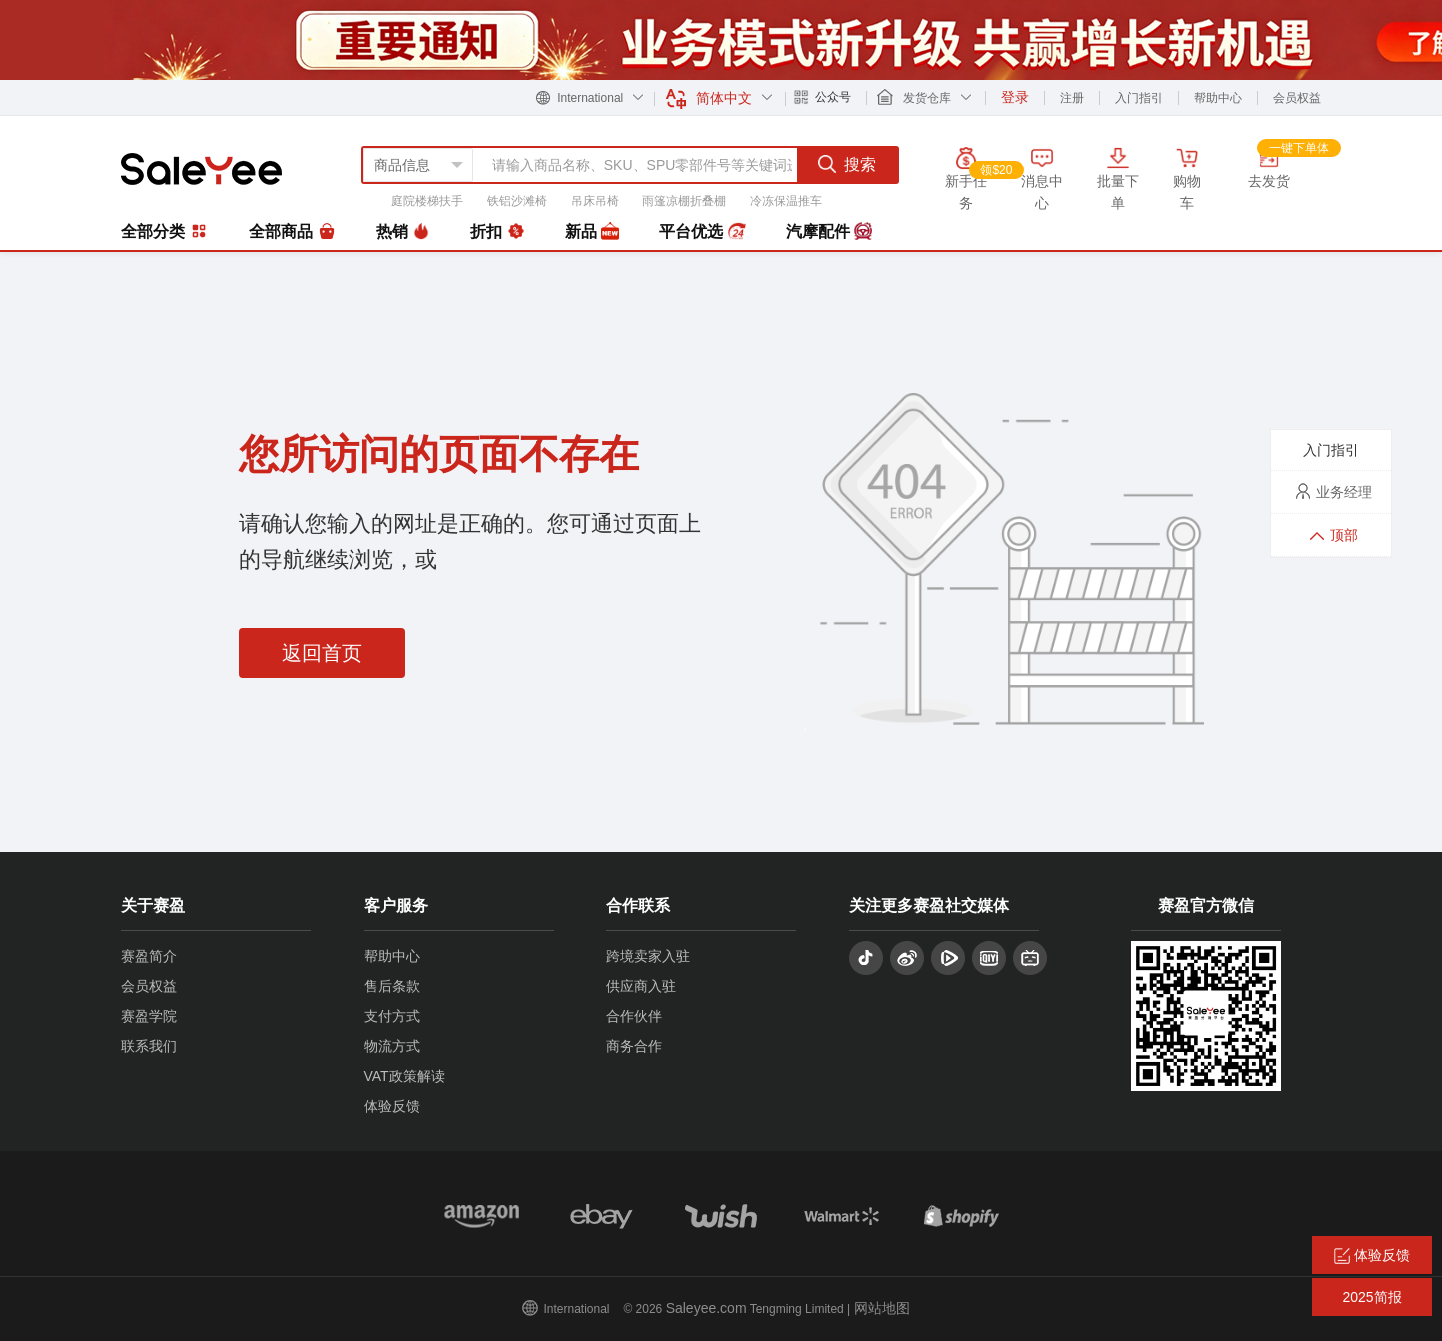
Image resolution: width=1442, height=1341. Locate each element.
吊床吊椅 (595, 201)
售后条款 (392, 986)
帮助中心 (1218, 98)
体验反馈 (392, 1106)
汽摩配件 (829, 232)
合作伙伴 (634, 1016)
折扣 (497, 232)
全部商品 (292, 232)
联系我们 (149, 1046)
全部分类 (165, 231)
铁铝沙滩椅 (517, 201)
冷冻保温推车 (786, 201)
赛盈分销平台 (201, 169)
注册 (1072, 98)
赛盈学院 (149, 1016)
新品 (592, 232)
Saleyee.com (706, 1308)
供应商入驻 (641, 986)
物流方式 (392, 1046)
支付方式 (392, 1016)
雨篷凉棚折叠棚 (684, 201)
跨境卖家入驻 (648, 956)
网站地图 (882, 1308)
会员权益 (1297, 98)
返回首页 (322, 653)
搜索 (847, 164)
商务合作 (634, 1046)
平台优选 (702, 232)
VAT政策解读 (404, 1076)
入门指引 (1139, 98)
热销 (403, 232)
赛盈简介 (149, 956)
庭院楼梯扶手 (427, 201)
